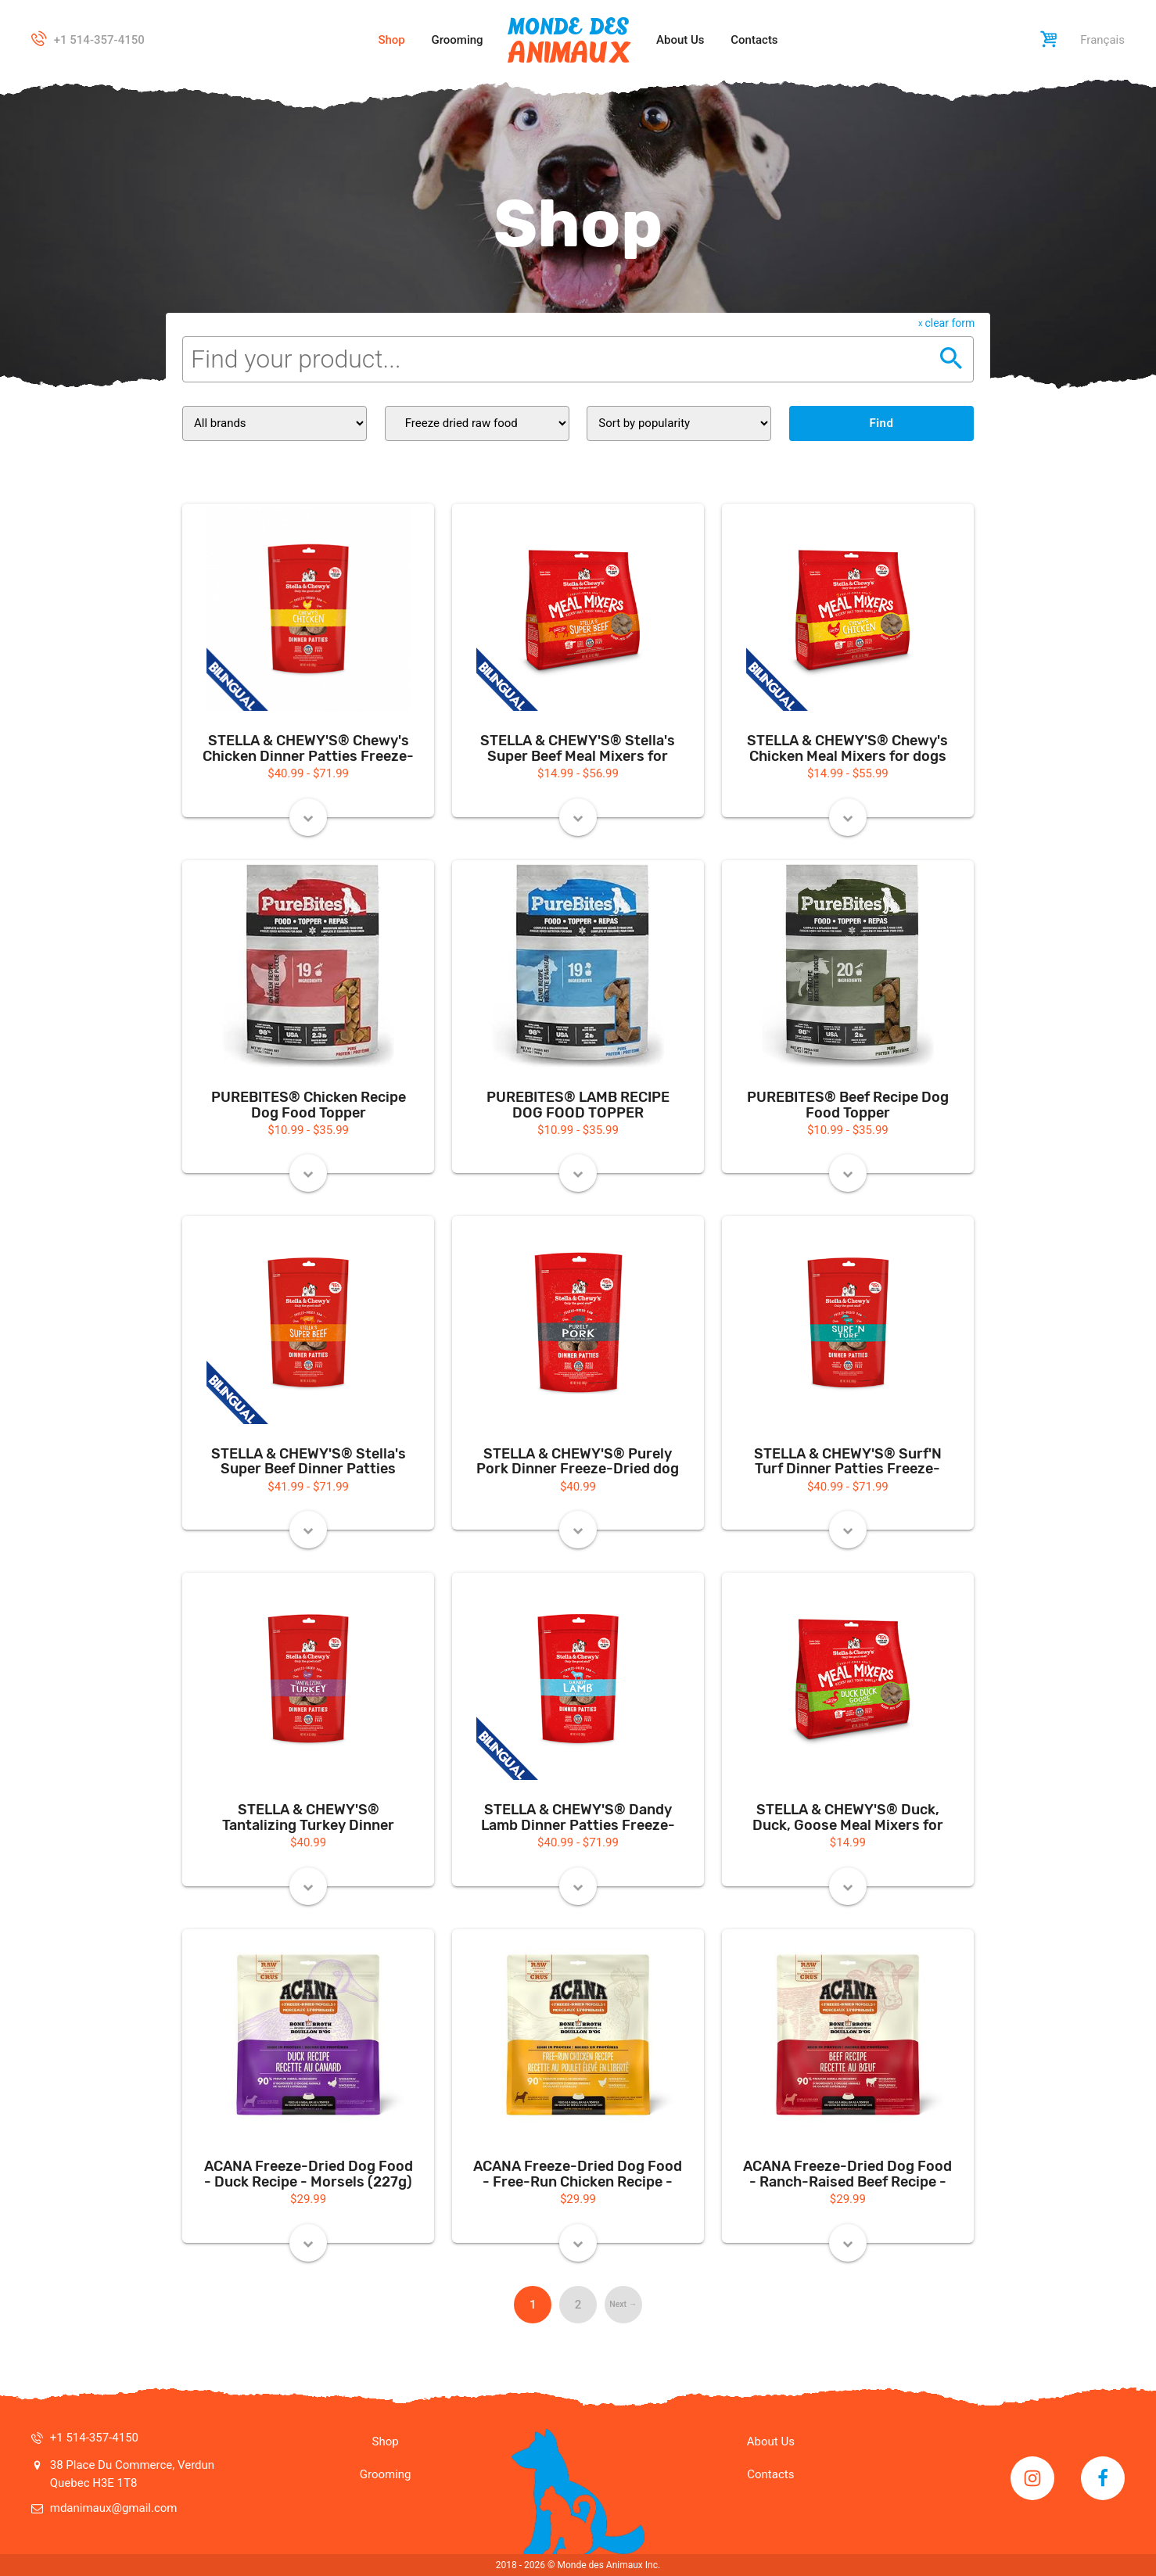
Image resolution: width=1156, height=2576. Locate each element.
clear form (949, 323)
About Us (680, 40)
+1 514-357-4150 (99, 40)
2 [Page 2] (578, 2305)
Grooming (457, 40)
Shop (391, 40)
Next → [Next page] (623, 2304)
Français (1102, 40)
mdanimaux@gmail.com (114, 2508)
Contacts (754, 40)
